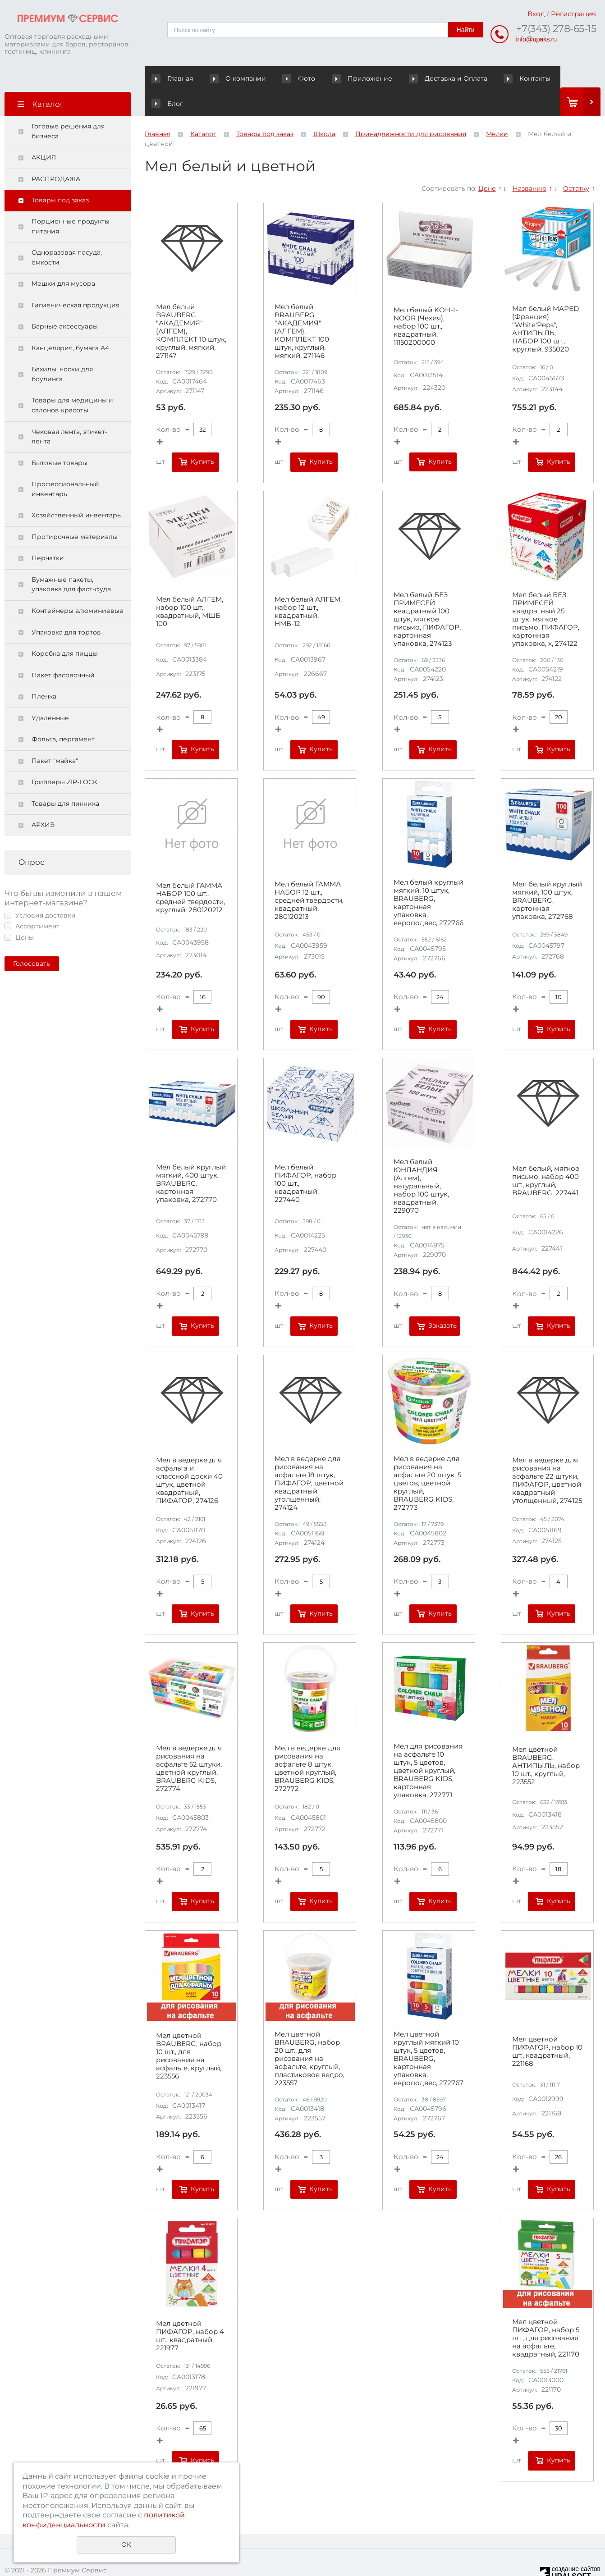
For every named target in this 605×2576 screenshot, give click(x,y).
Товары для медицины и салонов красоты (72, 380)
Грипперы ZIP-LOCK (64, 757)
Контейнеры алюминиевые (78, 586)
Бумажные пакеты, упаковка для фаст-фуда (71, 560)
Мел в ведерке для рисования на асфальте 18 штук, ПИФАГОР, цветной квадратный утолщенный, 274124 (309, 1458)
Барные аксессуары (65, 301)
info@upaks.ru (536, 39)
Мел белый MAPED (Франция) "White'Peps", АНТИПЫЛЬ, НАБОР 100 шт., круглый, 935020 (545, 304)
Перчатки (48, 533)
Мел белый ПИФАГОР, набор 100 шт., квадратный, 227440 (305, 1158)
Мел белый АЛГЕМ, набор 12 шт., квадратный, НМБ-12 (308, 587)
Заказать (442, 1301)
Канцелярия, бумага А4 (70, 323)
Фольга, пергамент (63, 714)
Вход (536, 13)
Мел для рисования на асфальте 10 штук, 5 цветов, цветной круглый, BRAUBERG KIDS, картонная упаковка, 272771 (428, 1745)
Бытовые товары (59, 438)
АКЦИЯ (44, 132)
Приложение (346, 78)
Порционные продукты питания (71, 201)
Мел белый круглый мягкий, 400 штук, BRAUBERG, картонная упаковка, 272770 (191, 1158)
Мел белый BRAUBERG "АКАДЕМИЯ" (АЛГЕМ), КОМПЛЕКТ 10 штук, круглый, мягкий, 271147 (191, 306)
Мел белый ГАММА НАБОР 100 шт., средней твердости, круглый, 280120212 (190, 873)
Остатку (576, 163)
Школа (324, 109)
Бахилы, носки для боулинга (62, 349)
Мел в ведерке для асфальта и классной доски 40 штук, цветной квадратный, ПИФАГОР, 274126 (189, 1455)
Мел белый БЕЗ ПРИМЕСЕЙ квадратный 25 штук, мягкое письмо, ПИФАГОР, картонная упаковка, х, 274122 (545, 594)
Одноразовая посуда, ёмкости (67, 233)
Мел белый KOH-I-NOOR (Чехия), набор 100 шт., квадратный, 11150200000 (426, 301)
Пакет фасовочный (63, 650)
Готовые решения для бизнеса (68, 106)
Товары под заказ (60, 175)
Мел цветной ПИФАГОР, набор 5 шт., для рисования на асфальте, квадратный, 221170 (545, 2313)
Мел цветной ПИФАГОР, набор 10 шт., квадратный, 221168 (547, 2026)
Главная (174, 78)
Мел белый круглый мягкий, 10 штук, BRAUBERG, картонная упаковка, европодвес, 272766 (428, 878)
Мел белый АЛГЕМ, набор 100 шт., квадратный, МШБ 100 (189, 587)
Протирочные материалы (75, 512)
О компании (232, 78)
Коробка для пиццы (65, 629)
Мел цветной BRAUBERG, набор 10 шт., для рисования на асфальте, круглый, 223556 (188, 2031)
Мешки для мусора (63, 259)
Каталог (203, 109)
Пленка (44, 671)
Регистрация (573, 13)
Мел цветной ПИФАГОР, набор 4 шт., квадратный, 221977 (190, 2311)
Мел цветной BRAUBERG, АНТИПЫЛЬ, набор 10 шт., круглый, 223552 (546, 1741)
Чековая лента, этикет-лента (69, 411)
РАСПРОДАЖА (56, 154)
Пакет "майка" (55, 736)
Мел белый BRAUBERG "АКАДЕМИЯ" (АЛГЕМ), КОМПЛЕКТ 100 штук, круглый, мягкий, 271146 (302, 306)
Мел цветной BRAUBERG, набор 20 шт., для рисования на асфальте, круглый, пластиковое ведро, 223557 (309, 2033)
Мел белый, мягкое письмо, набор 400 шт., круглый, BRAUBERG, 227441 (545, 1156)
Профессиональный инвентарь (65, 464)
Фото (280, 78)
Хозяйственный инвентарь (76, 490)
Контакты (484, 78)
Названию (529, 163)
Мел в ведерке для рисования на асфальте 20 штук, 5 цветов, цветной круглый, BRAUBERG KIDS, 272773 (427, 1458)
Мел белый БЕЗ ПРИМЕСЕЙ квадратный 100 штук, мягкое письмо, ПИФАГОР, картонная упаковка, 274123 (427, 594)
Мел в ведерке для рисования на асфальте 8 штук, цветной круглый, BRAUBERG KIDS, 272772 (307, 1743)
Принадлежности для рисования (410, 109)
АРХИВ (43, 800)
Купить (202, 437)
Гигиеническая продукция (75, 280)
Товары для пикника (65, 779)
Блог (530, 78)
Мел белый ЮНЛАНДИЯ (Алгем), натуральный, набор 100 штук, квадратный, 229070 (421, 1161)
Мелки (497, 109)
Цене (487, 163)
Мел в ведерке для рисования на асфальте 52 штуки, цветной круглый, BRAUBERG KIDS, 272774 (189, 1743)
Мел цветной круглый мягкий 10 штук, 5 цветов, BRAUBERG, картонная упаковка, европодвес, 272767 (428, 2033)
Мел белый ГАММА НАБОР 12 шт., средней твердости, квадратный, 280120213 (309, 875)
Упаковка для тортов (66, 607)
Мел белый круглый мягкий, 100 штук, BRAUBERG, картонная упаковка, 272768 (547, 875)
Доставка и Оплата (419, 78)
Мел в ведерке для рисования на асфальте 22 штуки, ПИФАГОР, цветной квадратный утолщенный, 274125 (547, 1455)
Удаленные (50, 693)
